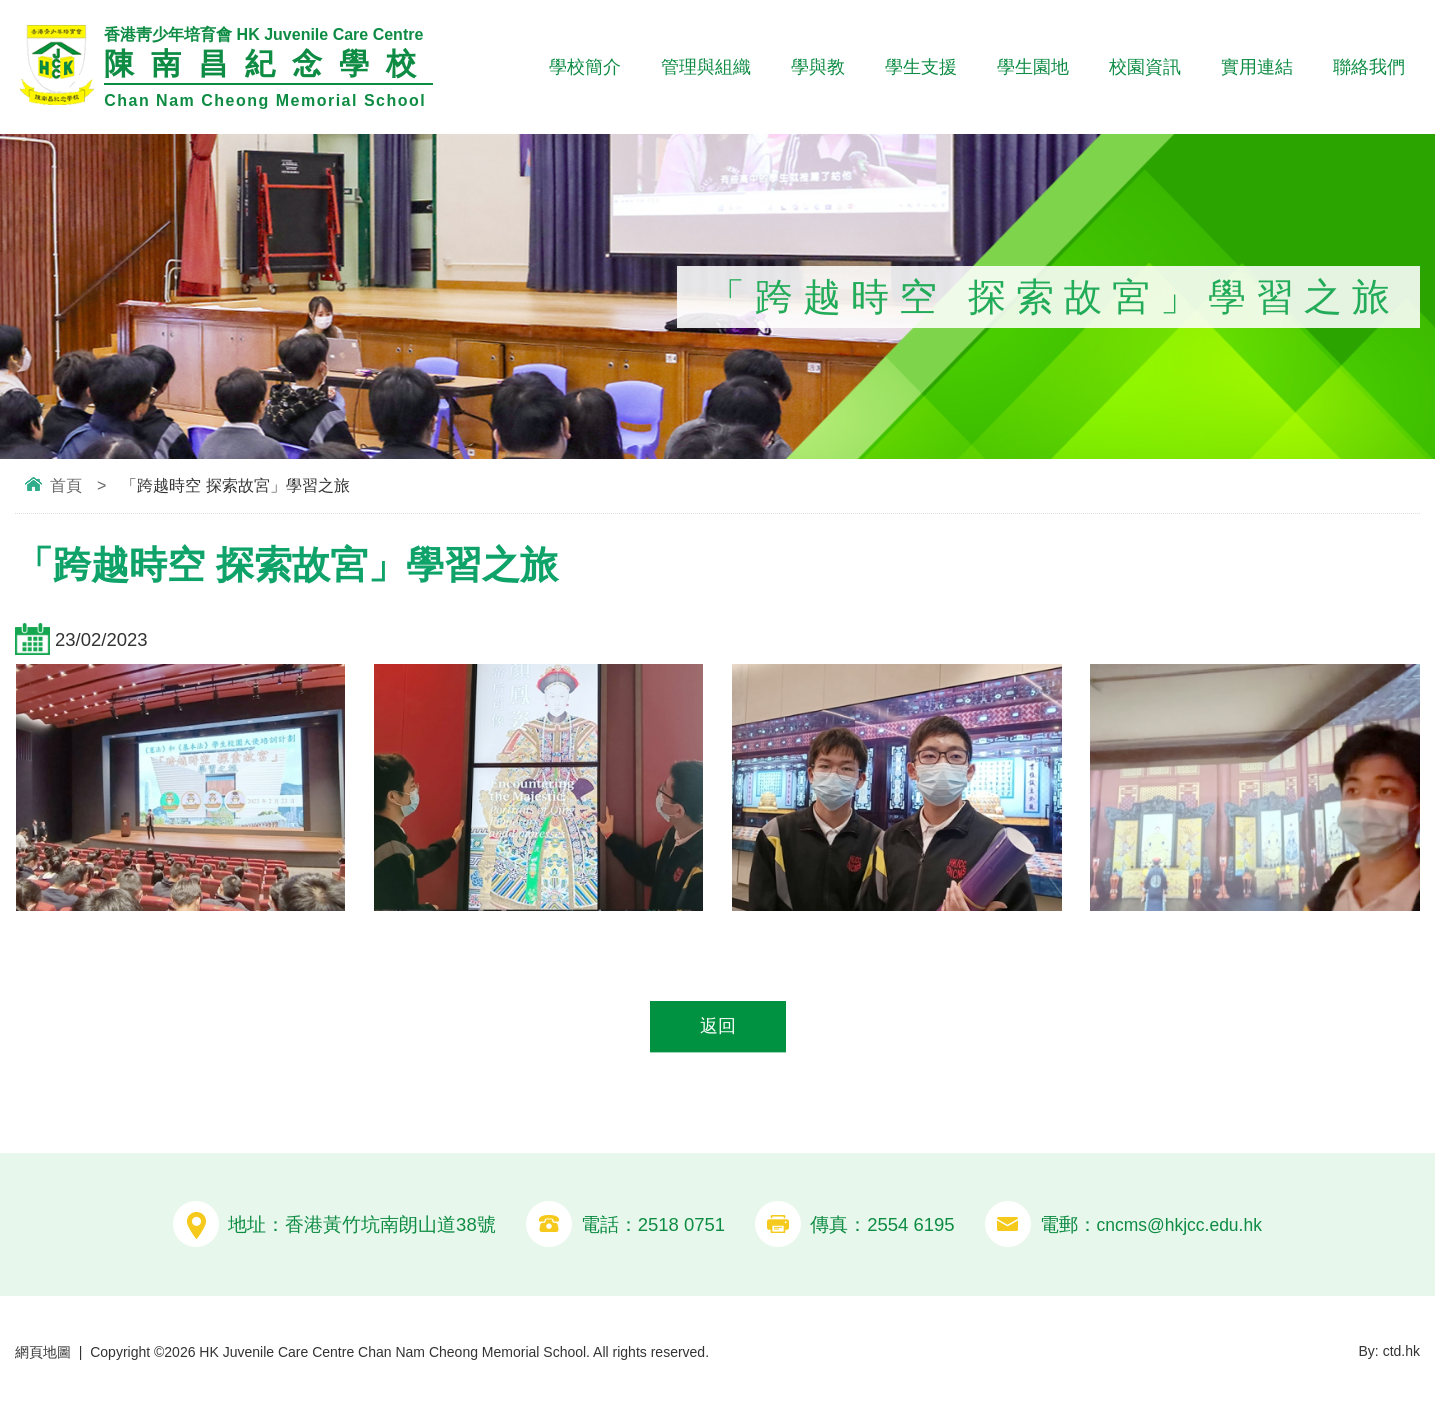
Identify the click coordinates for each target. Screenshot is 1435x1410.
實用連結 (1257, 67)
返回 (718, 1027)
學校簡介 (585, 67)
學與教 (818, 67)
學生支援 (921, 67)
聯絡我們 (1369, 67)
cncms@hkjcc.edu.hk (1179, 1225)
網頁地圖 (43, 1353)
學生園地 (1033, 67)
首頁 (66, 485)
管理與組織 (706, 67)
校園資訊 (1145, 67)
